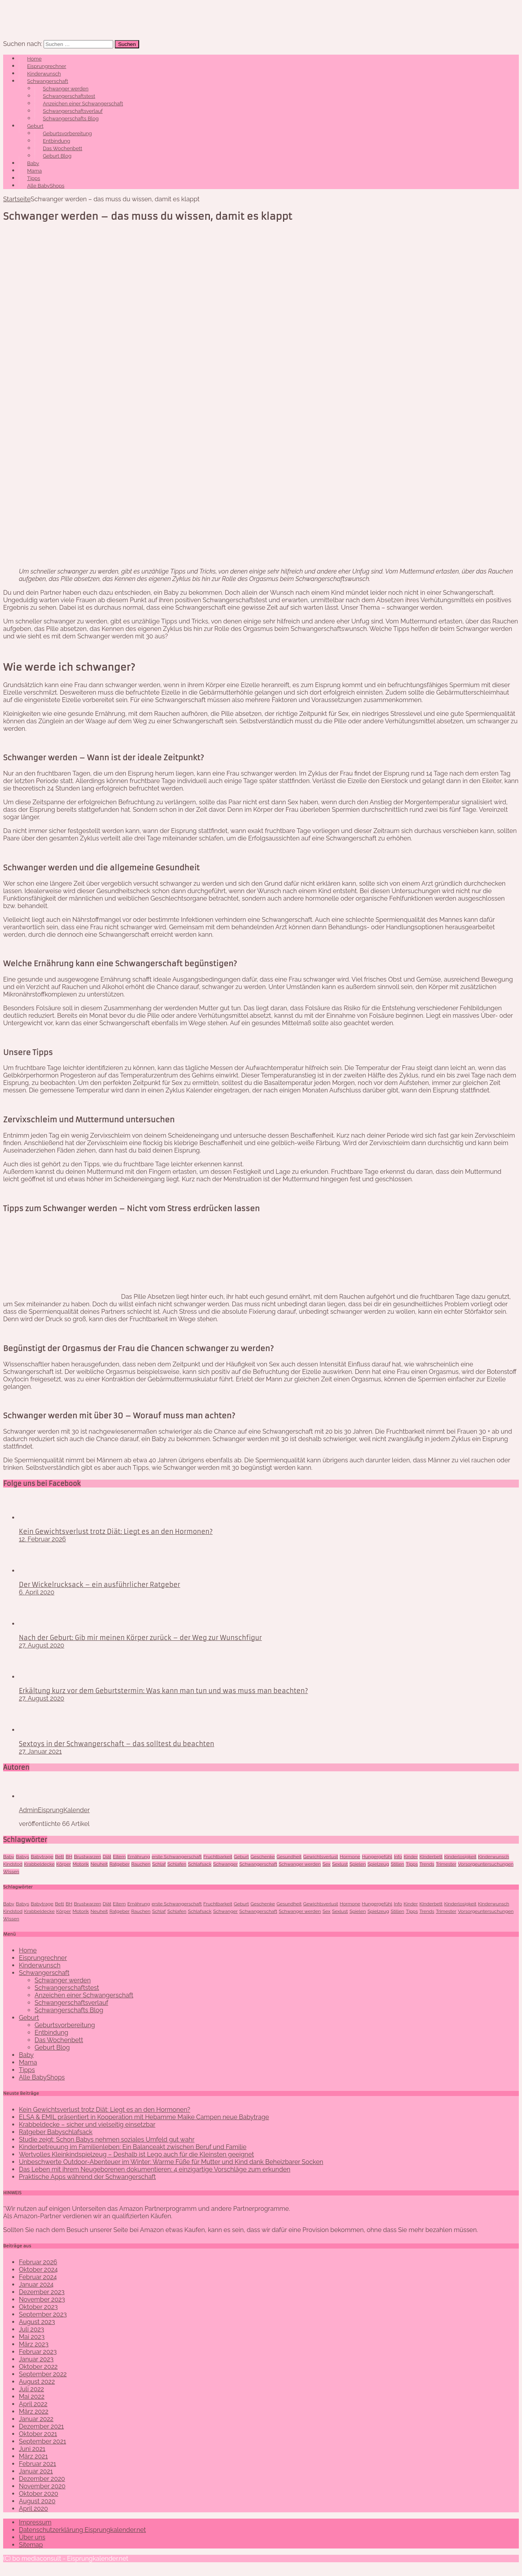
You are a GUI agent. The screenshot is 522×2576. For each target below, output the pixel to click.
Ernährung (138, 1856)
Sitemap (31, 2544)
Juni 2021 (32, 2449)
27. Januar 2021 (40, 1751)
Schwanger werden (65, 89)
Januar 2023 (36, 2359)
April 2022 (33, 2404)
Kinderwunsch (44, 74)
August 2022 (37, 2381)
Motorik (81, 1864)
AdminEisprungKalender (54, 1810)
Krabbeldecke (39, 1864)
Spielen (357, 1864)
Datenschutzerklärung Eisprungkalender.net (82, 2530)
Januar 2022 (36, 2419)
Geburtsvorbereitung (67, 133)
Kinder (411, 1856)
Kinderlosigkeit (460, 1856)
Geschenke (262, 1856)
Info (398, 1856)
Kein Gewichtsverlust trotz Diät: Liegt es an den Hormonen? (116, 1531)
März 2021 (33, 2456)
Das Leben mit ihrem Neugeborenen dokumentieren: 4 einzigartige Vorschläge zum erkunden (154, 2169)
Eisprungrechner (46, 66)
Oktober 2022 (38, 2366)
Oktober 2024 (38, 2269)
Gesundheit (289, 1856)
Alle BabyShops (45, 186)
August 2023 (37, 2322)
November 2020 (42, 2486)
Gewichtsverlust (320, 1856)
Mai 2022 (31, 2396)
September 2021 (42, 2441)
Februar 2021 (37, 2464)
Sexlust (340, 1864)
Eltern (119, 1856)
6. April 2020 (36, 1592)
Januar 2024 (36, 2284)
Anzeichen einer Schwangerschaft (83, 104)
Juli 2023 (31, 2329)
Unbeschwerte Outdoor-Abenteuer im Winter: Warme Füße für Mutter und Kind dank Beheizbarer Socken (171, 2162)
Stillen (397, 1864)
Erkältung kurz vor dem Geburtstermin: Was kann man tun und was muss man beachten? (163, 1691)
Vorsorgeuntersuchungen (485, 1864)
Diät (107, 1856)
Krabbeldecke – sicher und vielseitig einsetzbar (87, 2124)
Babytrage (42, 1856)
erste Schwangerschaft (177, 1856)
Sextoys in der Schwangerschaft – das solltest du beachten (116, 1744)
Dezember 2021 (41, 2426)
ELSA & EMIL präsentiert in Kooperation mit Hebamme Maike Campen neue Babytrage (144, 2117)
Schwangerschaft (47, 81)
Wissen (11, 1871)
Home (34, 59)
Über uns (32, 2537)
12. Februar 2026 (42, 1539)
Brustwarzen (87, 1856)
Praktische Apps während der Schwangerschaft (87, 2177)
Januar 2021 (36, 2471)
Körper (63, 1864)
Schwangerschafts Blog (71, 118)
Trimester (446, 1864)
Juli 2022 (31, 2389)
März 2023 (33, 2344)
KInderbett (431, 1856)
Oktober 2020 (38, 2493)
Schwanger (225, 1864)
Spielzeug (378, 1864)
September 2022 (43, 2374)
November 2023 (42, 2299)
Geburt (35, 126)
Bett (59, 1856)
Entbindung (56, 141)
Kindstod (12, 1864)
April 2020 (33, 2508)
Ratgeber (119, 1864)
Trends (426, 1864)
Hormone (350, 1856)
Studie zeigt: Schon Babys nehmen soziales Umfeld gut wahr (107, 2139)
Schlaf (159, 1864)
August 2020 (37, 2501)
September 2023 (43, 2314)
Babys (22, 1856)
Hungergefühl (377, 1856)
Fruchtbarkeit (217, 1856)
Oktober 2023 (38, 2307)
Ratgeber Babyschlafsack (55, 2132)
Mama (34, 171)
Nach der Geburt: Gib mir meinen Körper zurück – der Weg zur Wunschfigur (140, 1638)
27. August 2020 (41, 1645)
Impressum (35, 2522)
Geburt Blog (57, 156)
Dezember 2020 (42, 2478)
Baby (33, 163)
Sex (326, 1864)
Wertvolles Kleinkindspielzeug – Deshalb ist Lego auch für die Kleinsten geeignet (136, 2154)
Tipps (33, 178)
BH (69, 1856)
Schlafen (176, 1864)
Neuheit (99, 1864)
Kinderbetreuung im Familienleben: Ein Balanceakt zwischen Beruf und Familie (132, 2147)
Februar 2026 (38, 2262)
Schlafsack (199, 1864)
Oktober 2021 (38, 2434)
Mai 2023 (31, 2337)
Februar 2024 (38, 2277)
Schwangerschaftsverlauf (73, 111)
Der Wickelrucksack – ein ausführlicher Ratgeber (99, 1585)
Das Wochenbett (62, 148)
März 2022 (33, 2411)
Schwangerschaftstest (69, 96)
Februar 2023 (38, 2351)
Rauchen (141, 1864)
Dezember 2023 (41, 2292)
